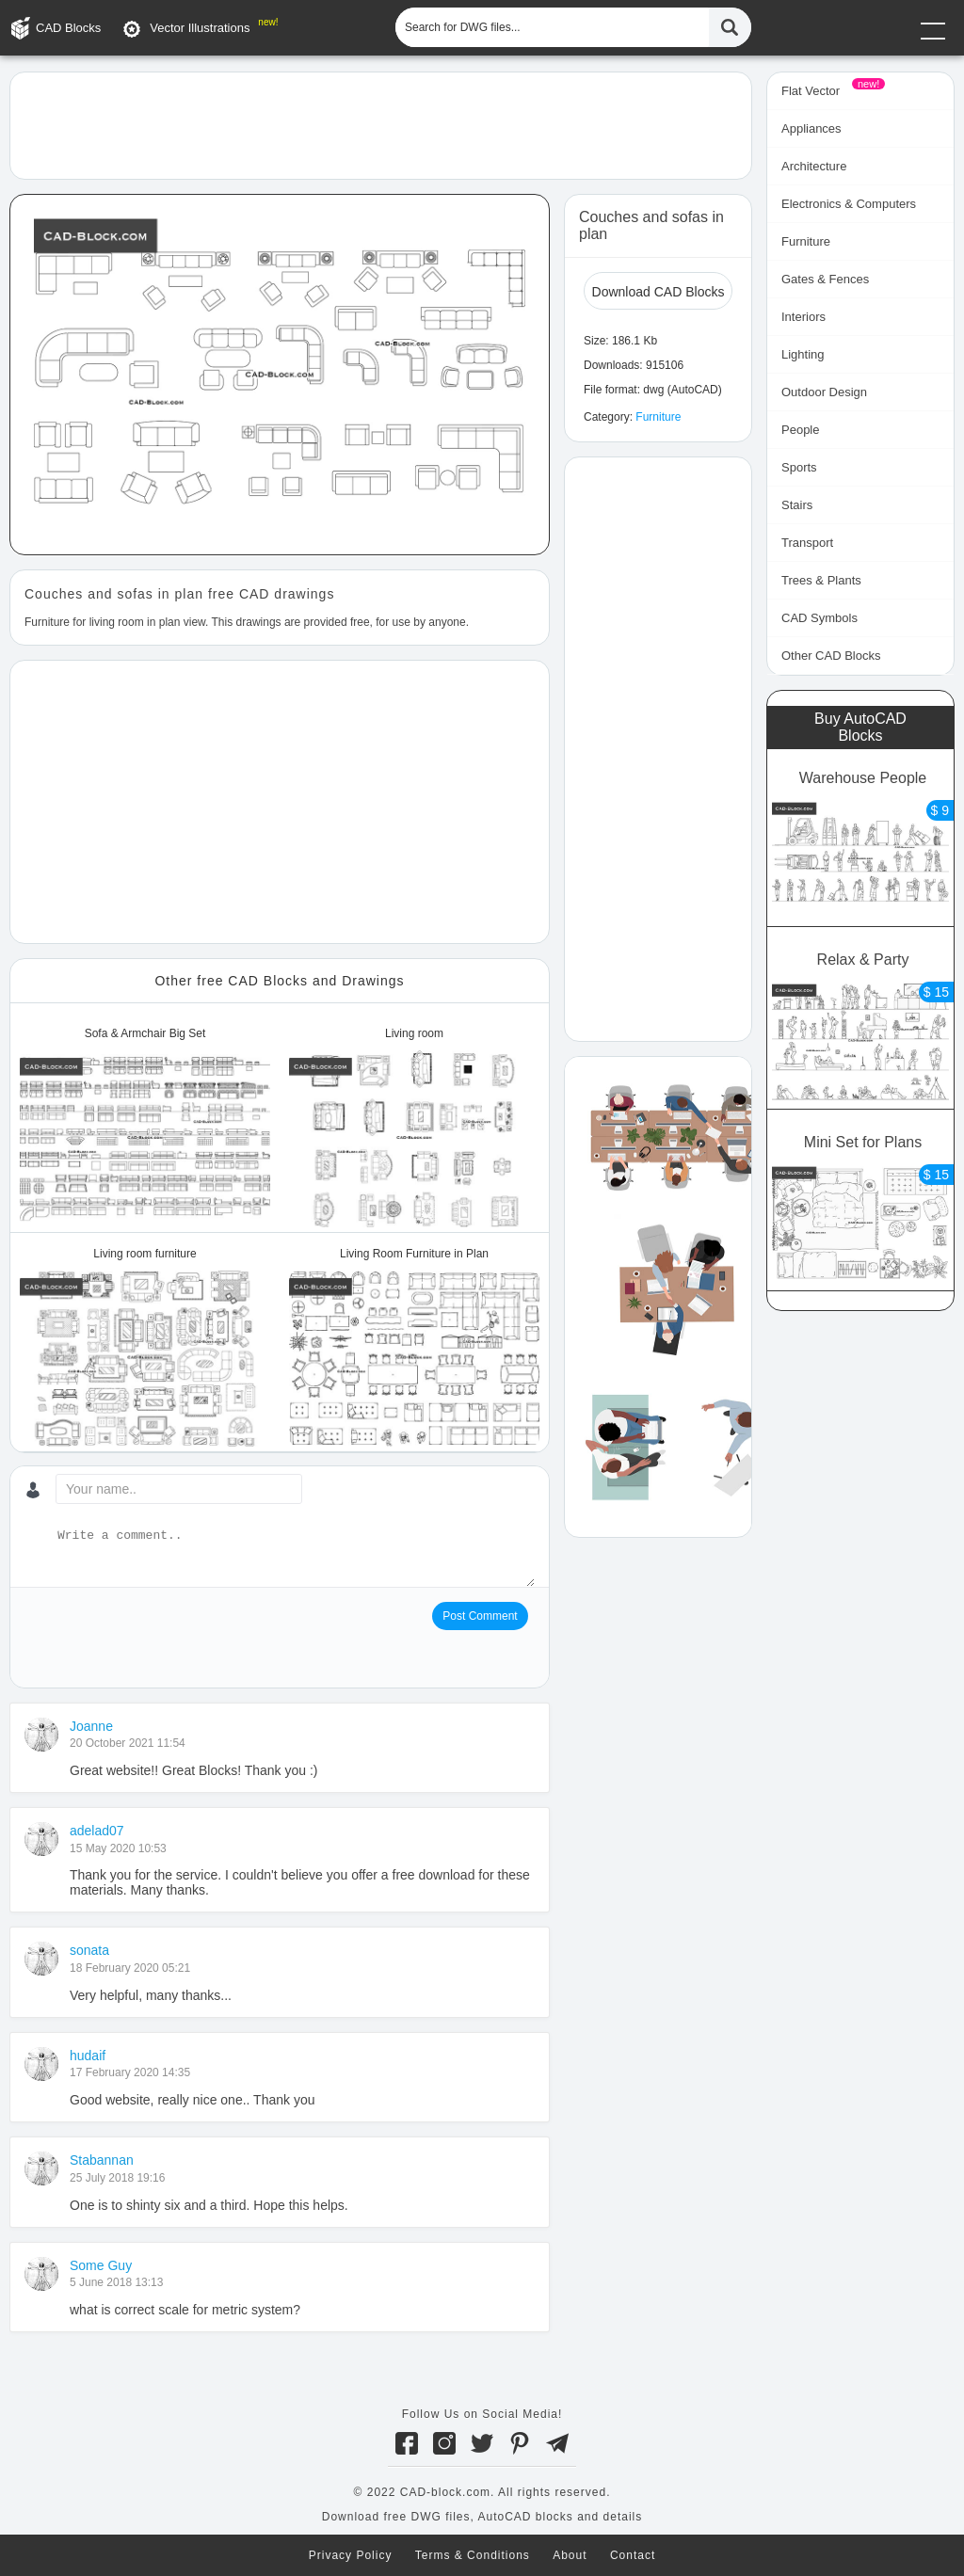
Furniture (658, 417)
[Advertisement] (381, 124)
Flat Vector (810, 91)
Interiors (803, 317)
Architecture (813, 166)
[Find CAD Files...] (730, 27)
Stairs (796, 505)
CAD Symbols (819, 618)
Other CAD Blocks (830, 655)
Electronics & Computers (848, 204)
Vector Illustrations (199, 28)
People (800, 430)
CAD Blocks (68, 28)
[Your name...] (179, 1489)
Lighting (803, 354)
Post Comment (479, 1616)
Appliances (811, 128)
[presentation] (167, 1638)
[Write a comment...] (294, 1557)
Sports (799, 467)
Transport (807, 543)
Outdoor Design (824, 392)
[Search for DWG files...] (552, 27)
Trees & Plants (821, 580)
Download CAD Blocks (658, 291)
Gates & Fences (825, 279)
